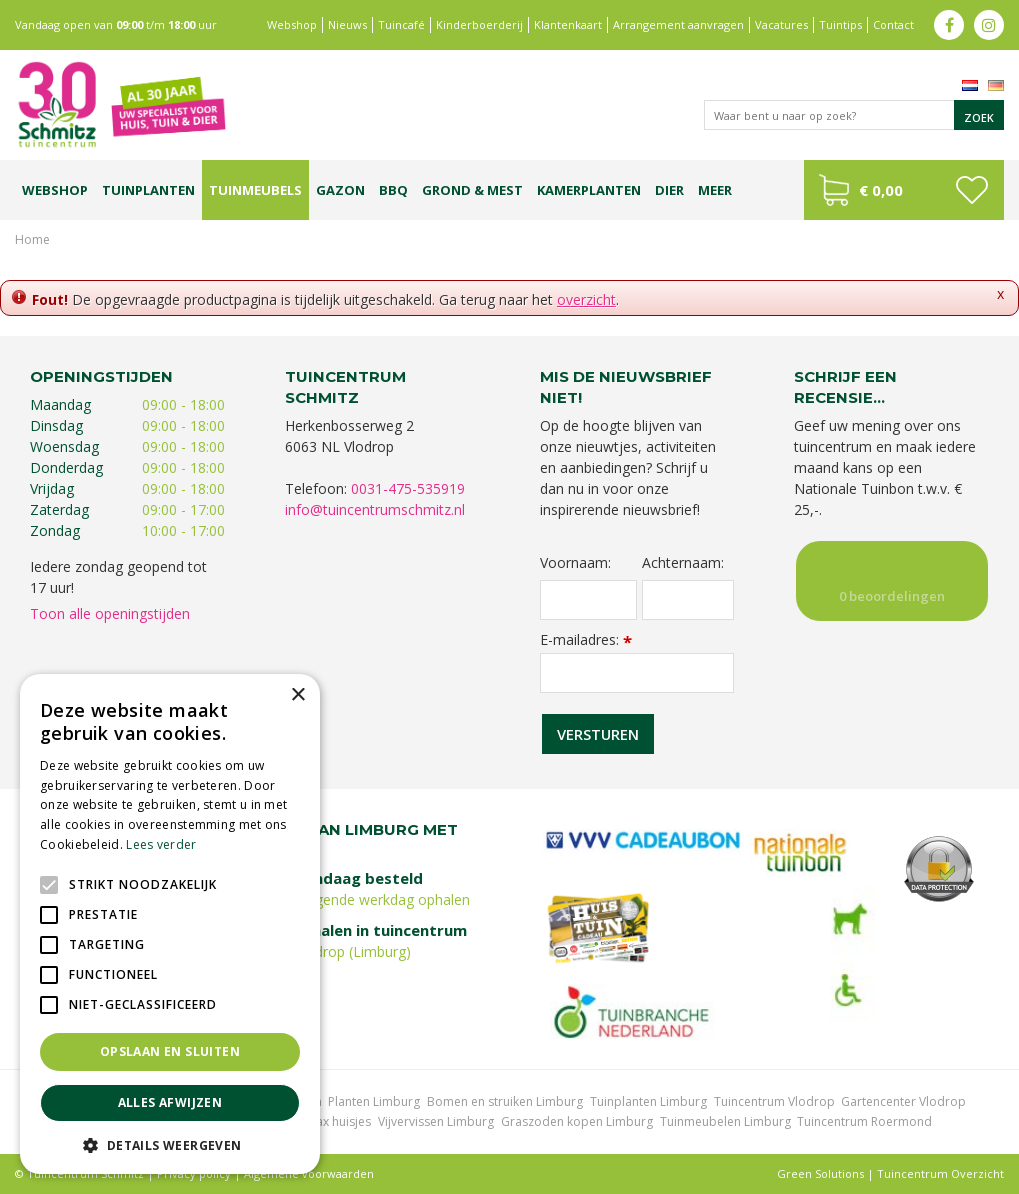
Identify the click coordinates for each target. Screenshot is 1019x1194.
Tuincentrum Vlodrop (774, 1101)
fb (949, 25)
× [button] (297, 695)
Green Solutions (820, 1173)
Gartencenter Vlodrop (903, 1101)
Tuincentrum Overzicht (940, 1173)
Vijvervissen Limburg (436, 1121)
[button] (170, 1144)
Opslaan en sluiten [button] (170, 1051)
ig (989, 25)
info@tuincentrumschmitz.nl (375, 509)
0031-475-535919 (408, 488)
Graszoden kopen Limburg (577, 1121)
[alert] (170, 924)
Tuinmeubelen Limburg (725, 1121)
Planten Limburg (374, 1101)
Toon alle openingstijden (110, 613)
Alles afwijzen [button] (170, 1102)
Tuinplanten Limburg (648, 1101)
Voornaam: (575, 563)
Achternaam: (683, 563)
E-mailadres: (586, 639)
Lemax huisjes (331, 1121)
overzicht (586, 299)
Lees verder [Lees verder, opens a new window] (161, 844)
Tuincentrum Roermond (864, 1121)
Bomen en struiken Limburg (505, 1101)
